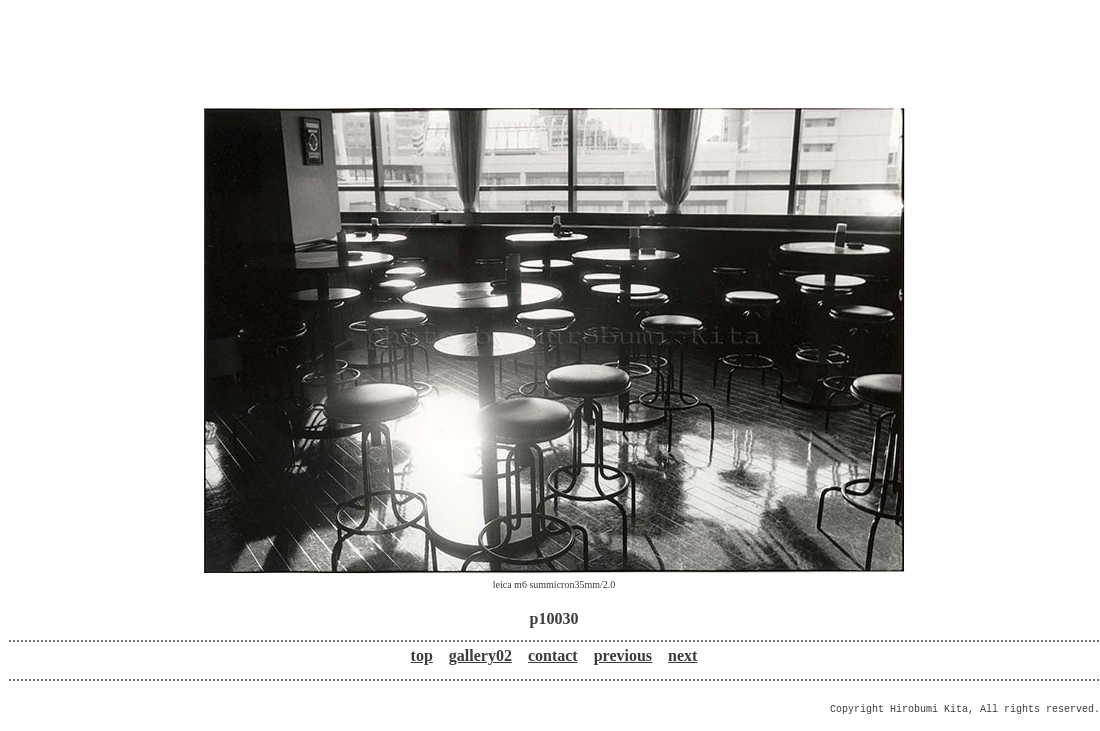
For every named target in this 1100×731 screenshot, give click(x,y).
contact (553, 655)
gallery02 (480, 655)
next (682, 655)
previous (623, 655)
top (422, 655)
